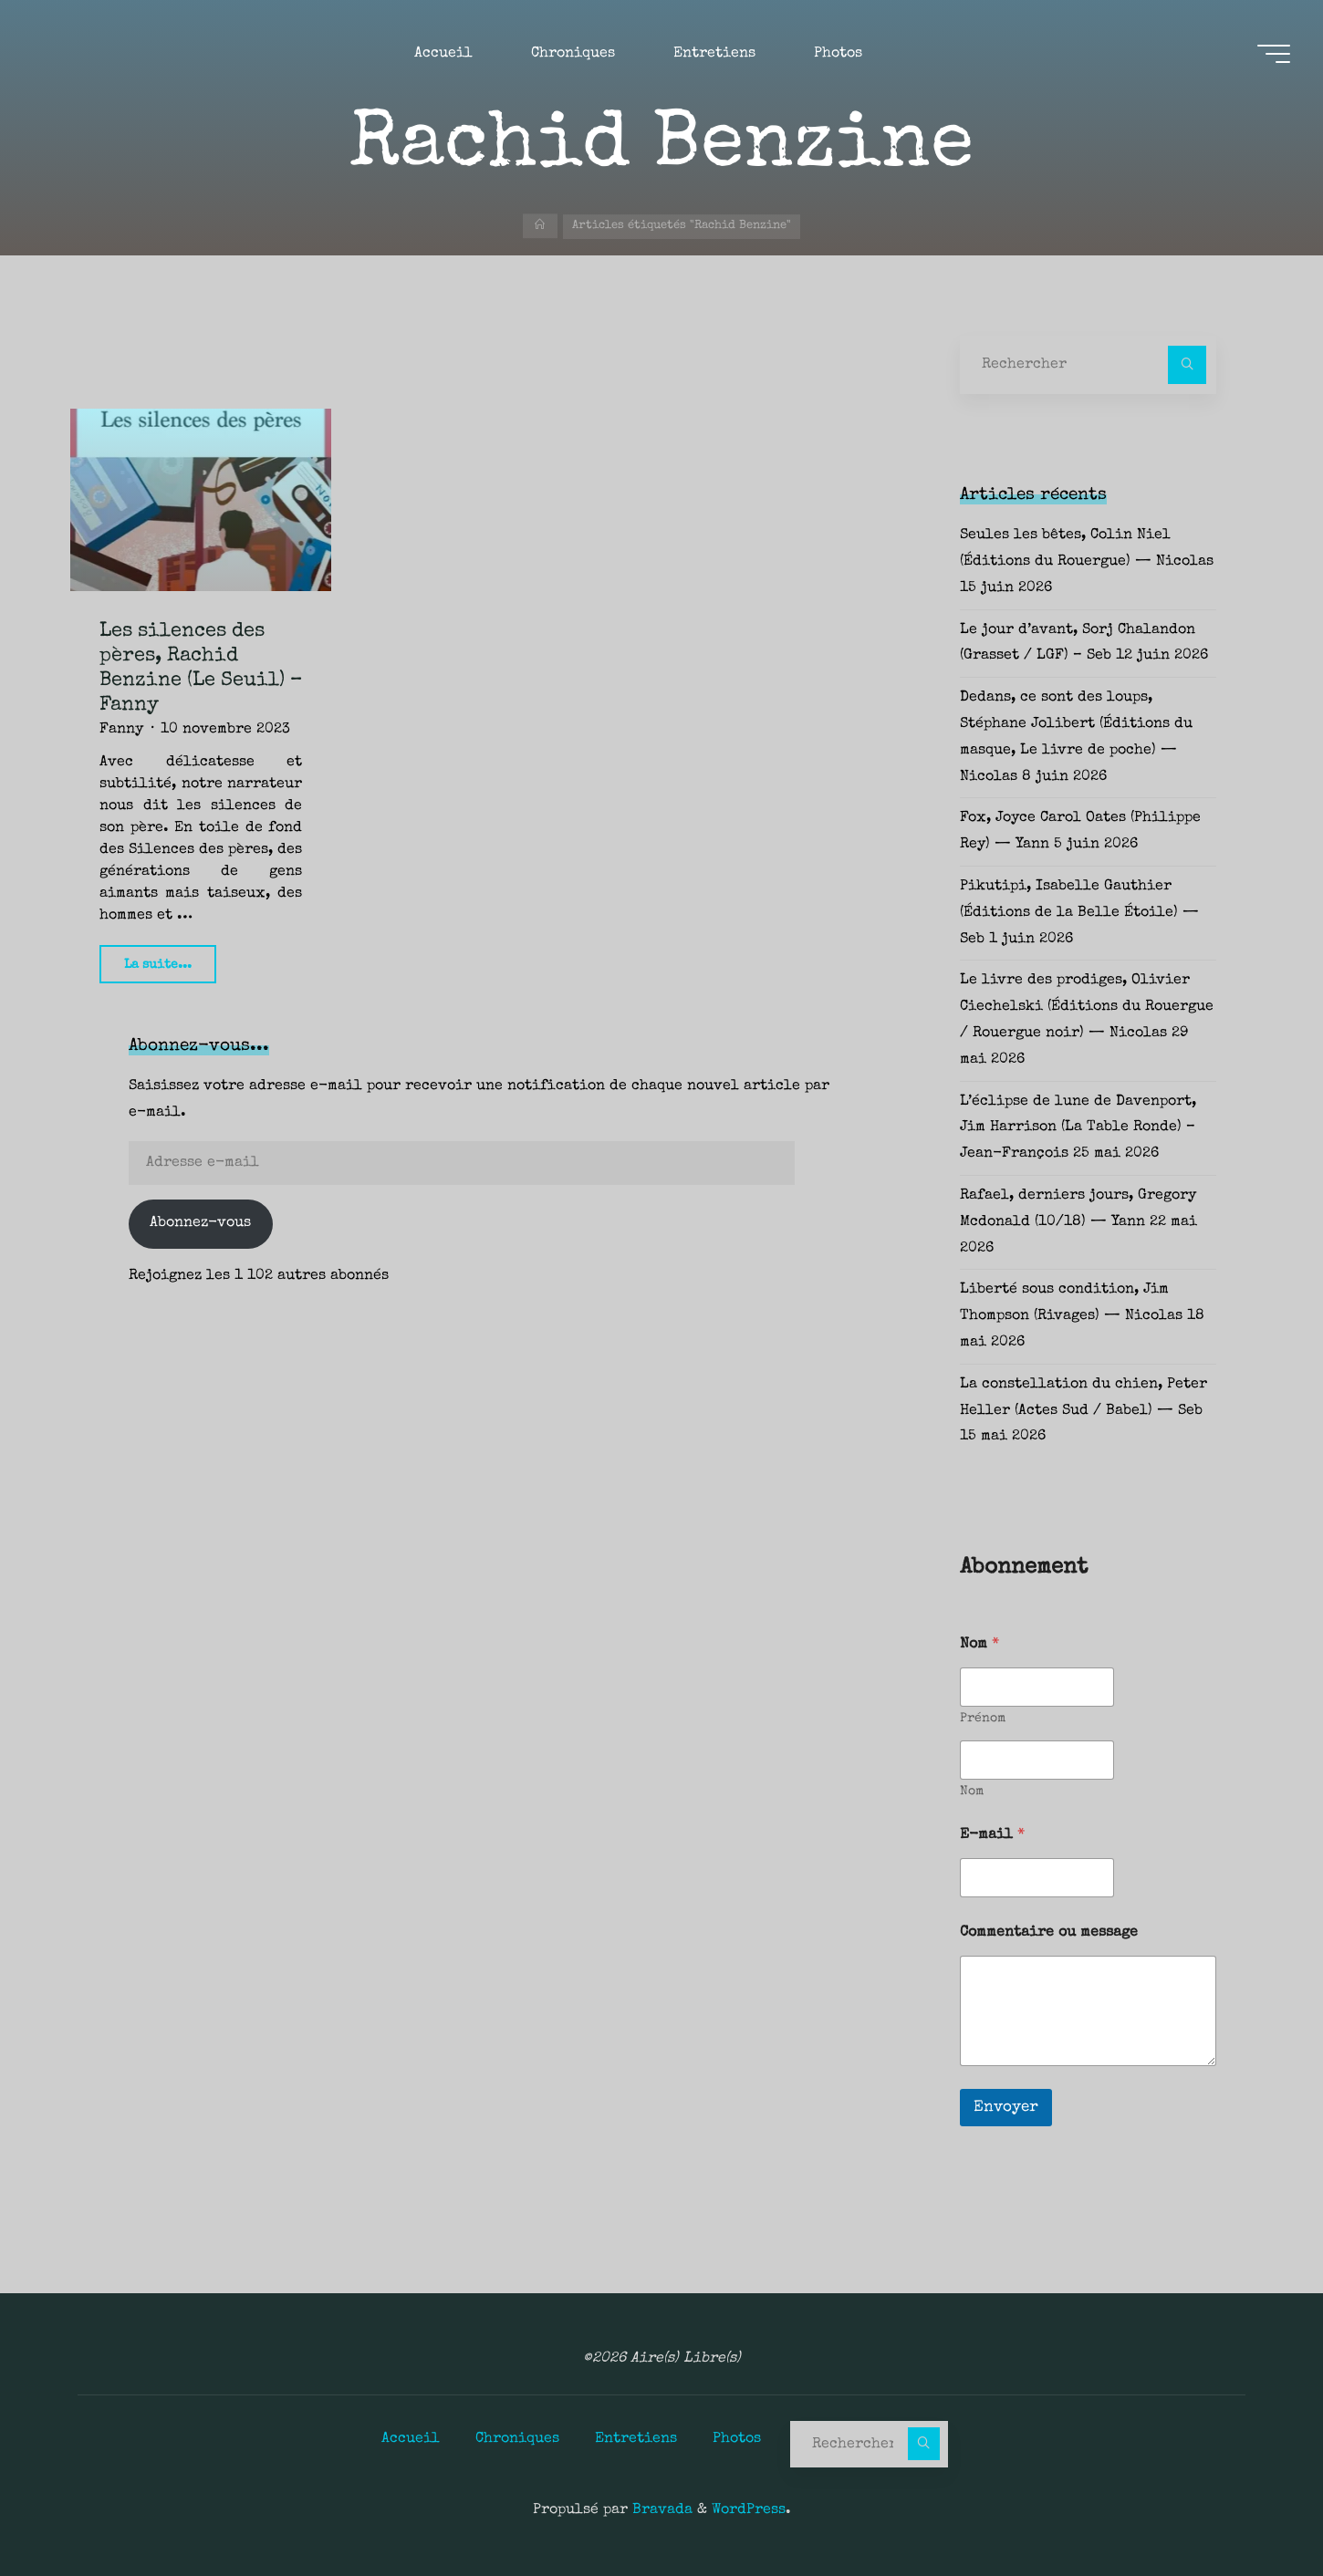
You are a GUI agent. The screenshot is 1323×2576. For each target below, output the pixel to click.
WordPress (749, 2510)
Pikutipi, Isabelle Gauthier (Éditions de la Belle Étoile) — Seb (1079, 913)
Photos (737, 2439)
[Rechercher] (1187, 365)
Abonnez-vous (200, 1223)
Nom (972, 1791)
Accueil (410, 2439)
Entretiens (636, 2439)
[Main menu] (1270, 56)
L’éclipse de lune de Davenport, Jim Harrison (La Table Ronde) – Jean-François (1078, 1128)
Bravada (660, 2510)
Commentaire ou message (1049, 1933)
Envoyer (1006, 2107)
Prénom (982, 1718)
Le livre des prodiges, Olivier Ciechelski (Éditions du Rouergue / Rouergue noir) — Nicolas (1087, 1007)
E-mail (992, 1835)
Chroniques (517, 2439)
